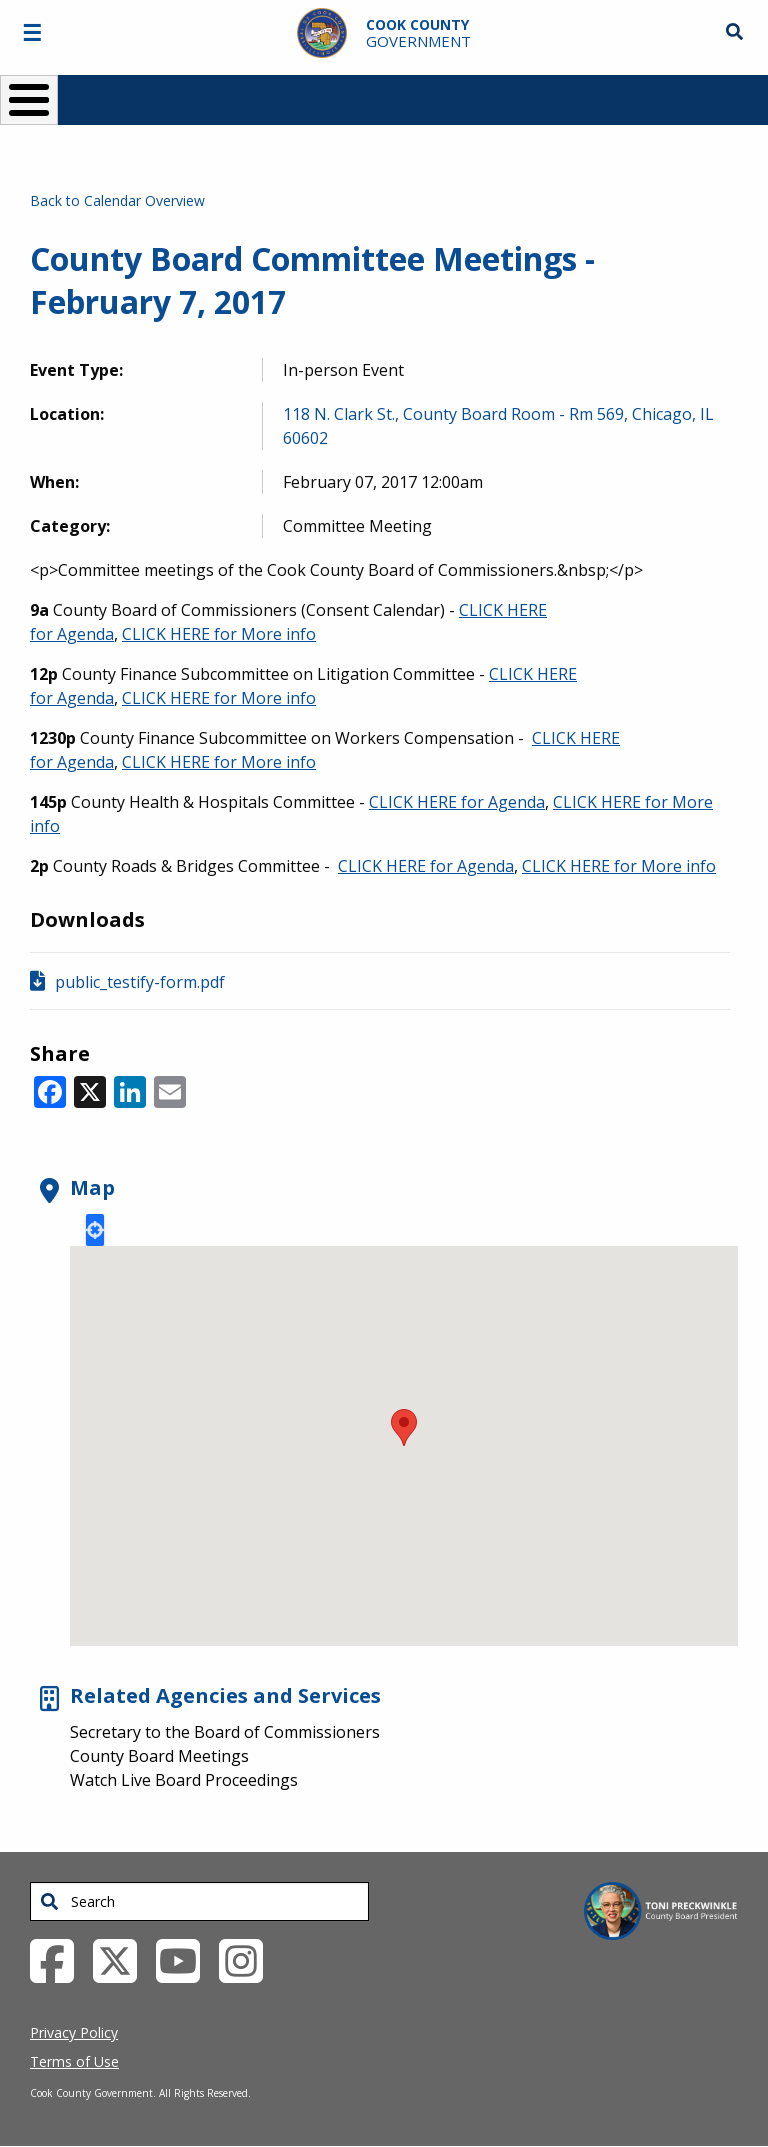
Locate (95, 1230)
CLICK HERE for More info (219, 634)
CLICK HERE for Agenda (457, 802)
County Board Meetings (159, 1756)
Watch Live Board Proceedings (184, 1780)
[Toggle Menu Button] (29, 100)
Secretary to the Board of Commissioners (225, 1732)
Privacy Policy (74, 2032)
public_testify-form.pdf (140, 982)
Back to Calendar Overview (117, 200)
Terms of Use (74, 2061)
